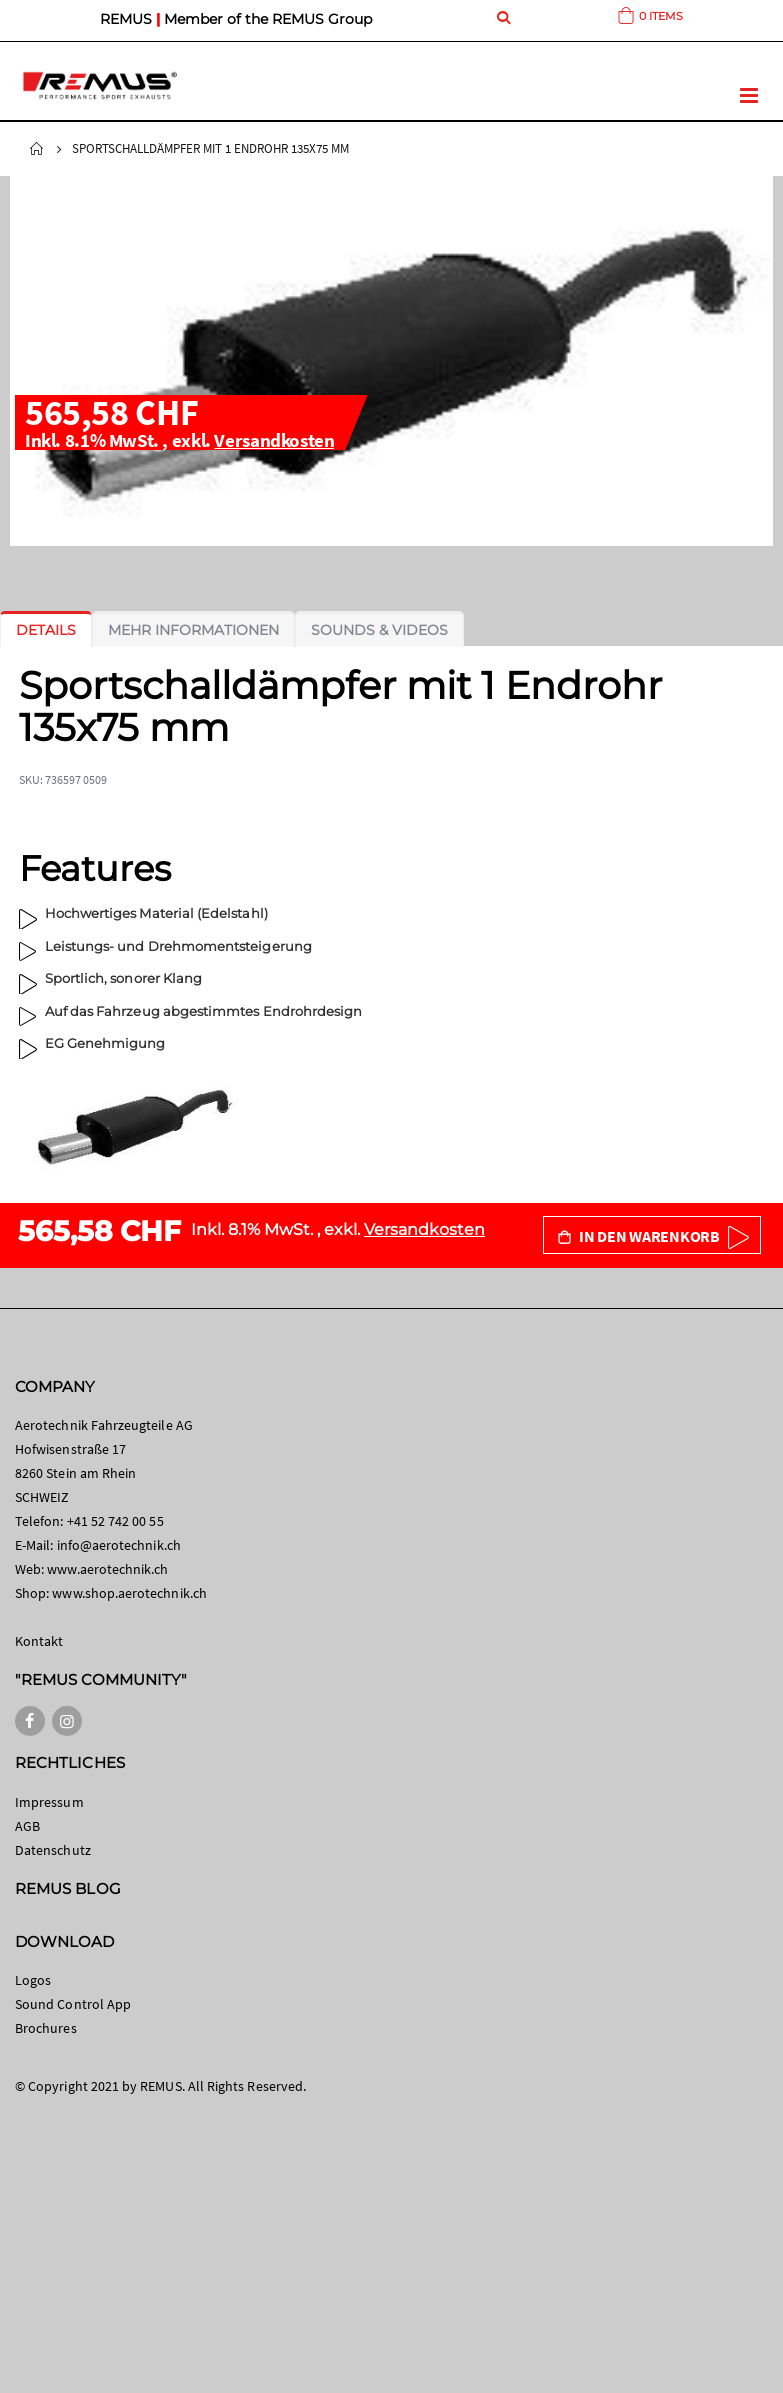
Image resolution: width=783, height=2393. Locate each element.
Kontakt (39, 1641)
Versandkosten (274, 440)
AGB (27, 1826)
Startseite (37, 149)
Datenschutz (53, 1850)
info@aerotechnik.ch (119, 1545)
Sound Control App (73, 2004)
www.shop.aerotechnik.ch (129, 1593)
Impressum (49, 1802)
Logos (33, 1980)
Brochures (46, 2028)
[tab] (46, 630)
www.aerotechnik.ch (107, 1569)
